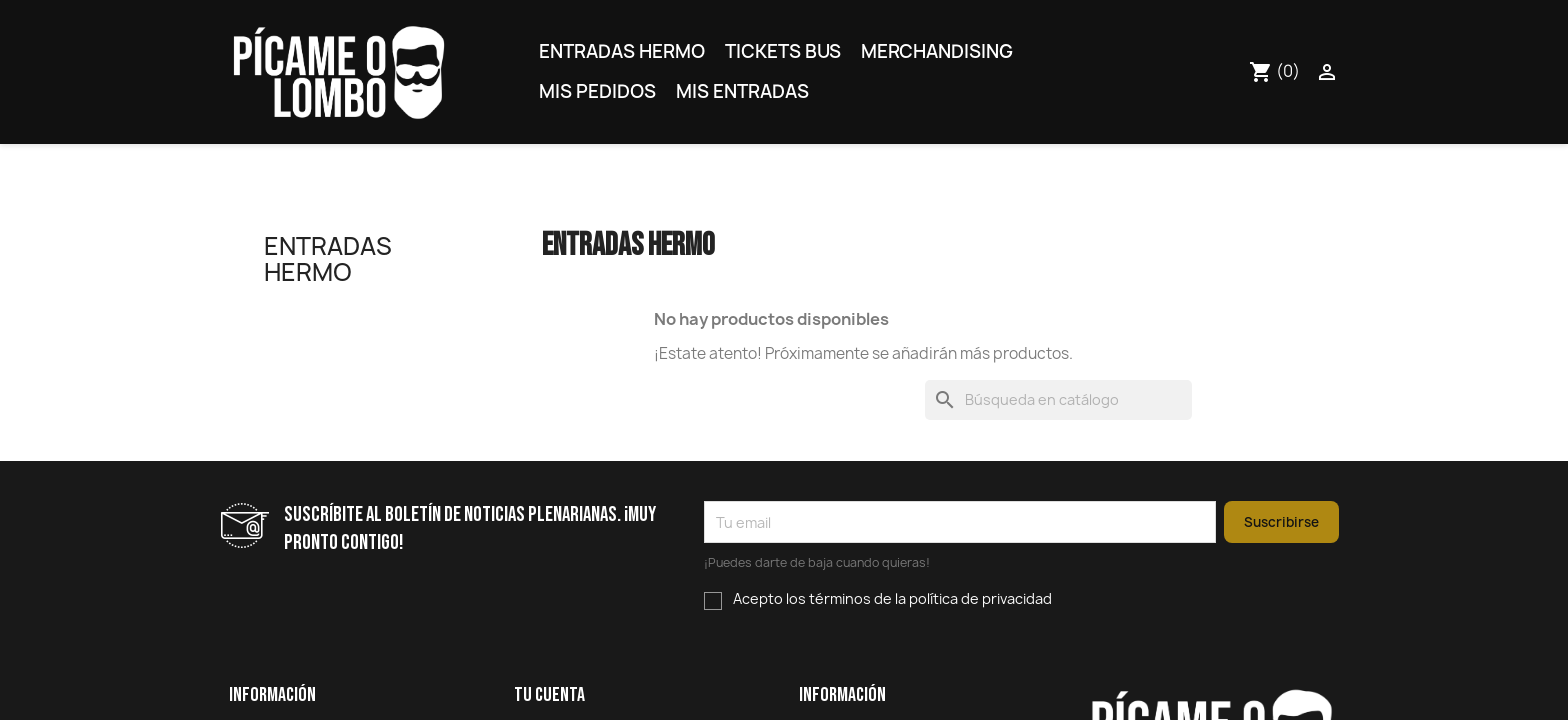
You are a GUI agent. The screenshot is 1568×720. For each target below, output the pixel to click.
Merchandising (937, 51)
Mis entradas (742, 91)
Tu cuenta (549, 695)
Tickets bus (783, 51)
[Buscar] (1058, 400)
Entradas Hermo (622, 51)
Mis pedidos (597, 91)
